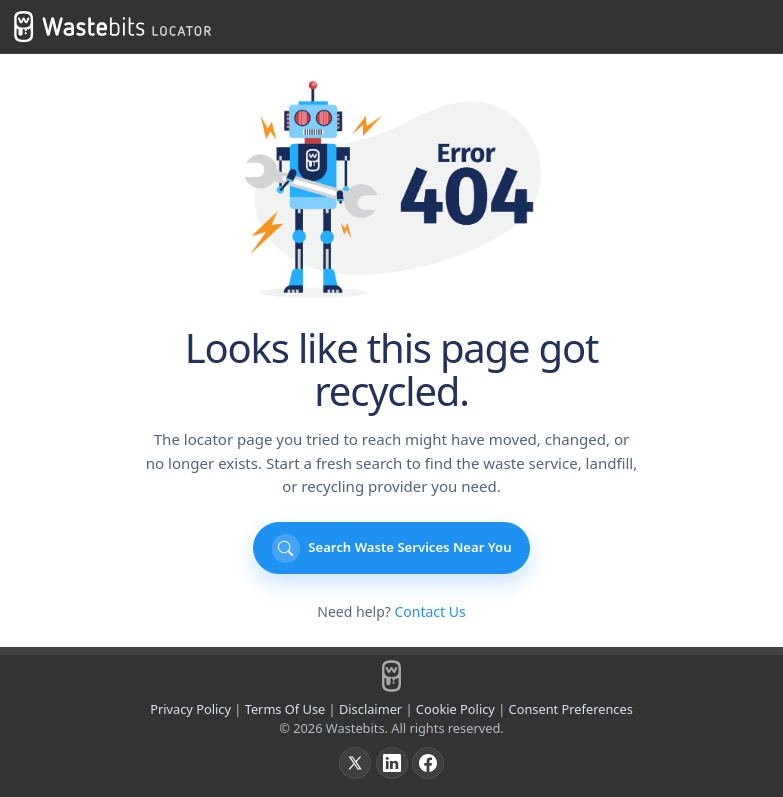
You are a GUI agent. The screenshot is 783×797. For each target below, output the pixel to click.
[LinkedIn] (392, 763)
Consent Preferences (571, 709)
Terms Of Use (285, 709)
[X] (355, 763)
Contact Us (429, 611)
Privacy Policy (190, 709)
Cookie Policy (455, 709)
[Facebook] (428, 763)
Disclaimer (370, 709)
